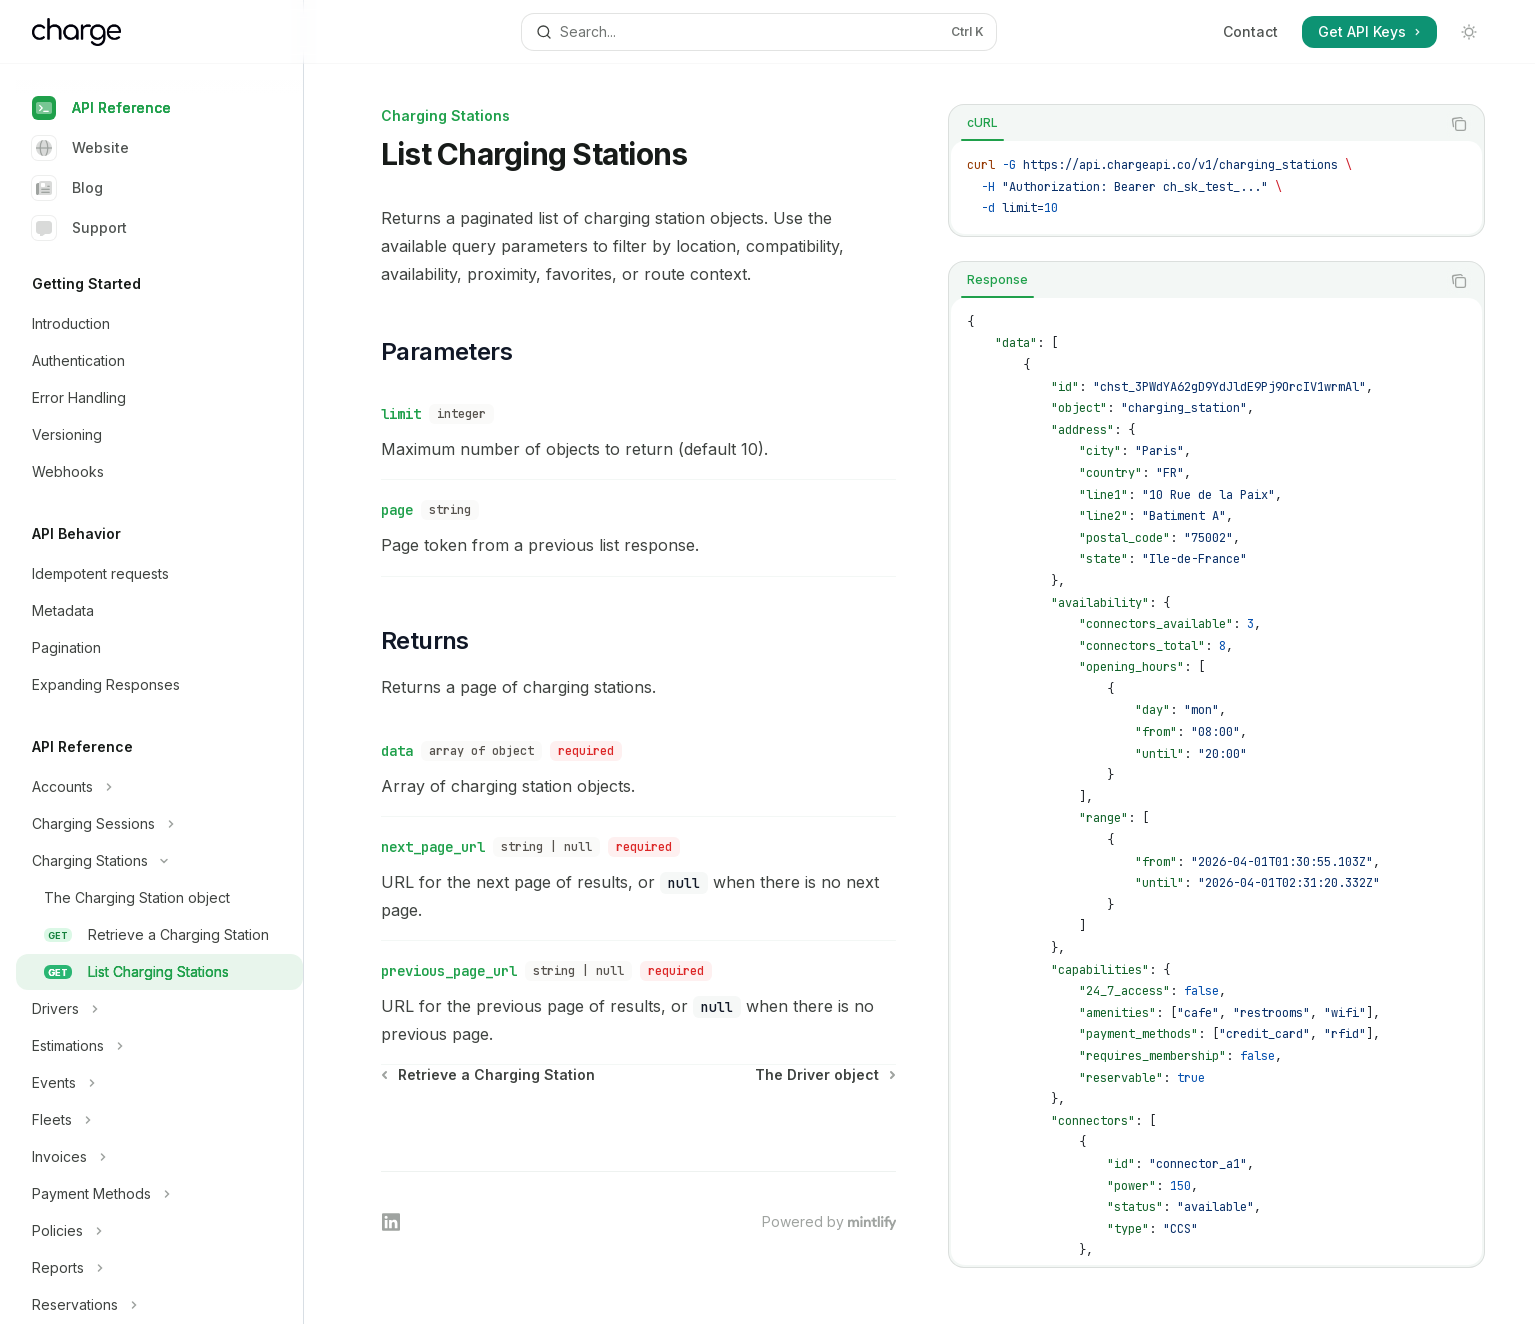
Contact (1250, 31)
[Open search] (759, 32)
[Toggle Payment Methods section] (159, 1194)
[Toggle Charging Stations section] (159, 861)
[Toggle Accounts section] (159, 787)
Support (79, 228)
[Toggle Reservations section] (159, 1305)
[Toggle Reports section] (159, 1268)
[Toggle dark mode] (1469, 32)
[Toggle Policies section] (159, 1231)
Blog (67, 188)
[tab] (982, 123)
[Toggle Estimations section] (159, 1046)
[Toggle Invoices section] (159, 1157)
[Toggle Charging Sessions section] (159, 824)
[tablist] (1194, 124)
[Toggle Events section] (159, 1083)
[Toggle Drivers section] (159, 1009)
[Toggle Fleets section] (159, 1120)
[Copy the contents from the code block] (1459, 124)
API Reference (101, 108)
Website (80, 148)
